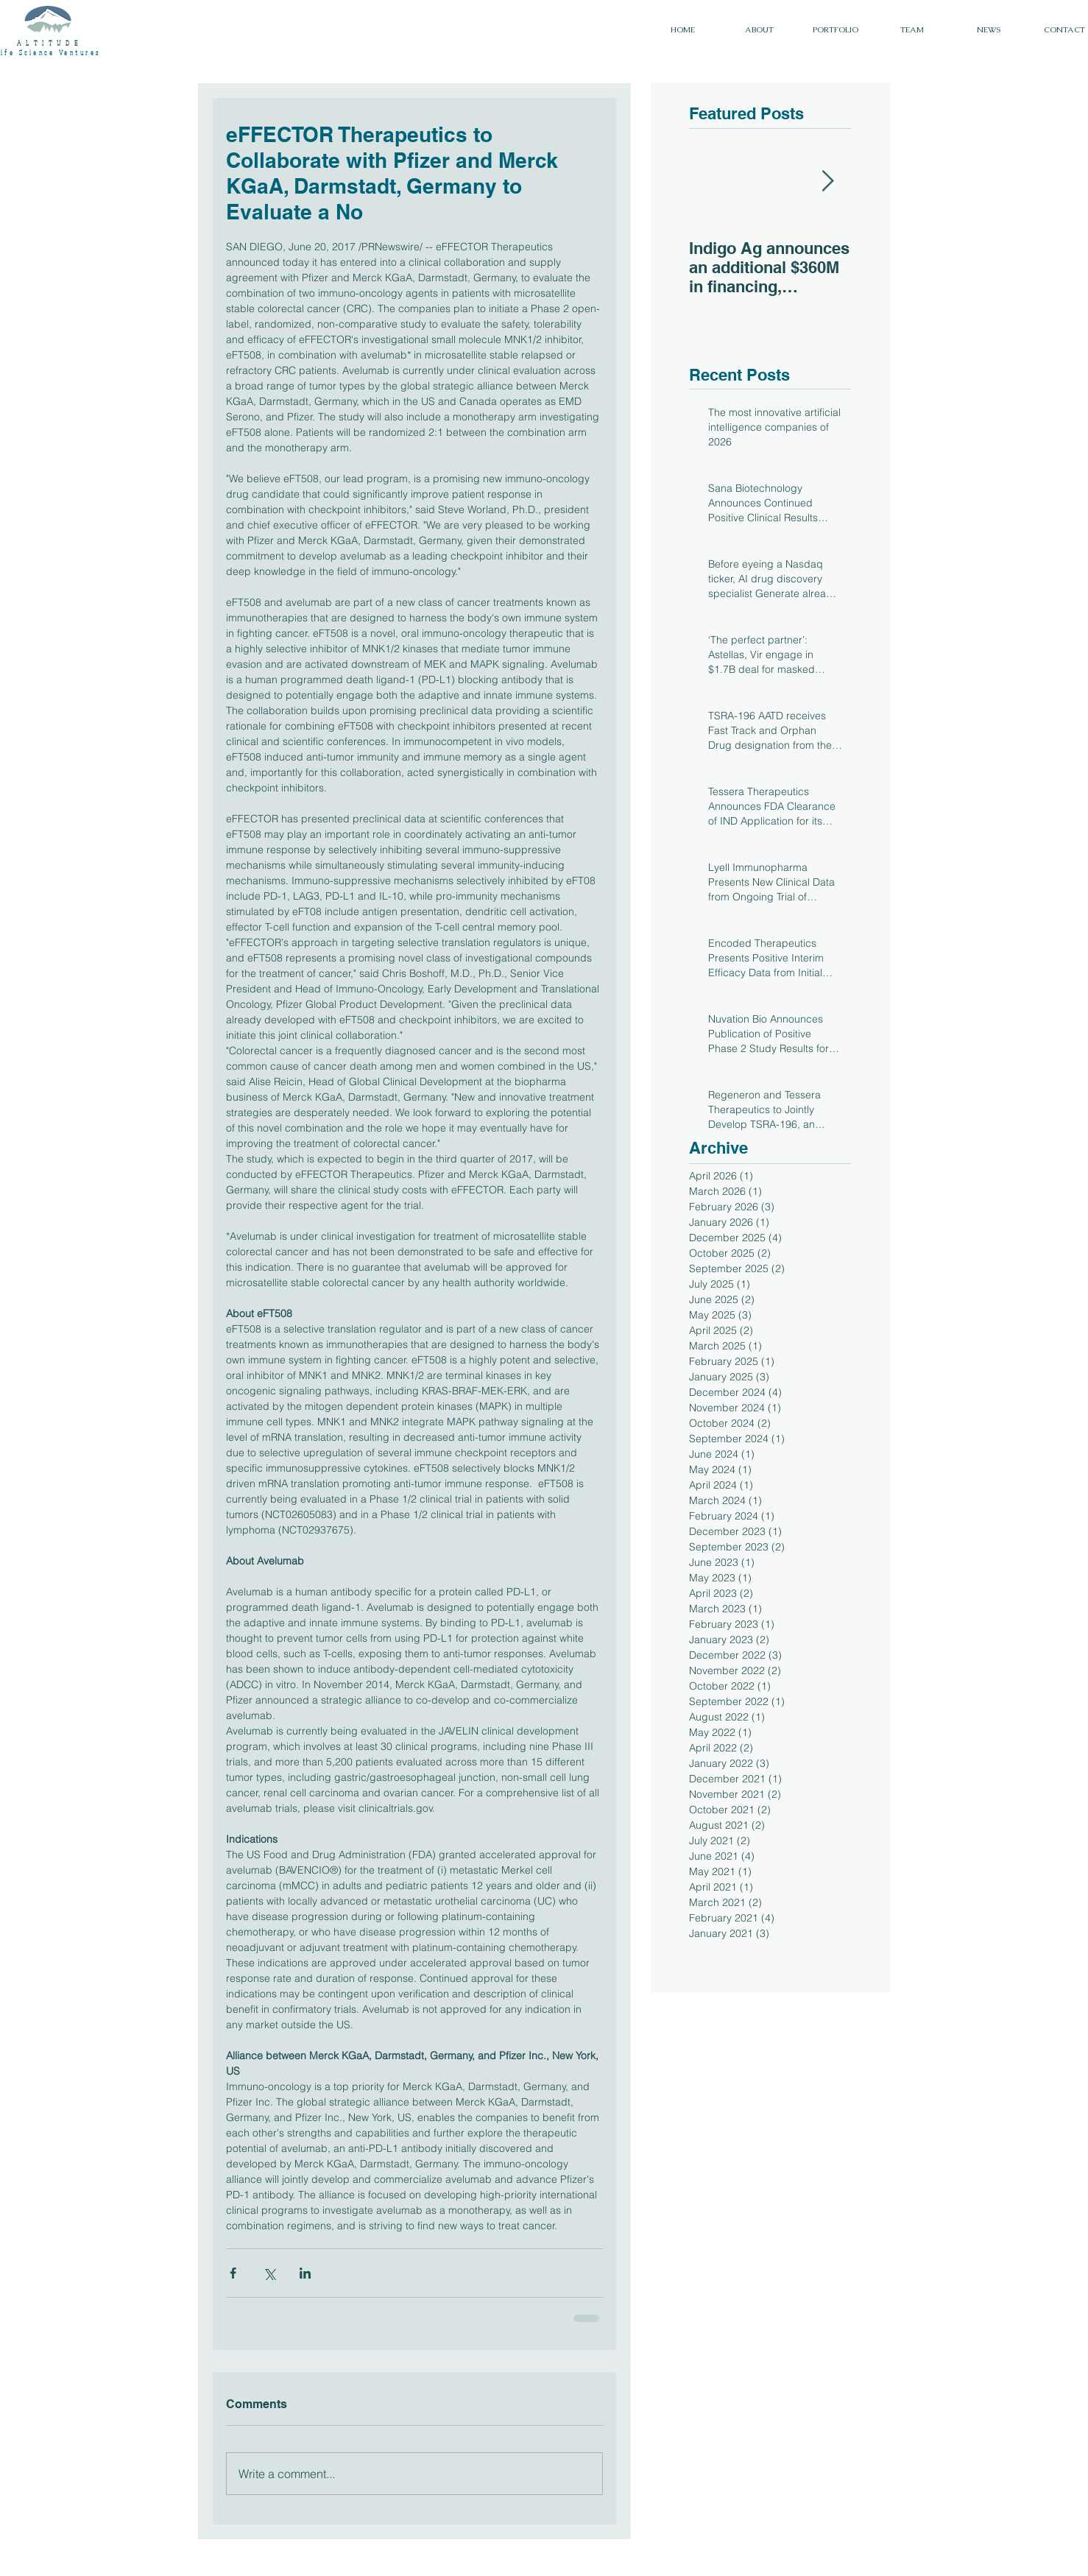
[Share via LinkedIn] (305, 2273)
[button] (835, 30)
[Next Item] (827, 181)
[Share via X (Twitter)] (269, 2273)
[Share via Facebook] (233, 2273)
